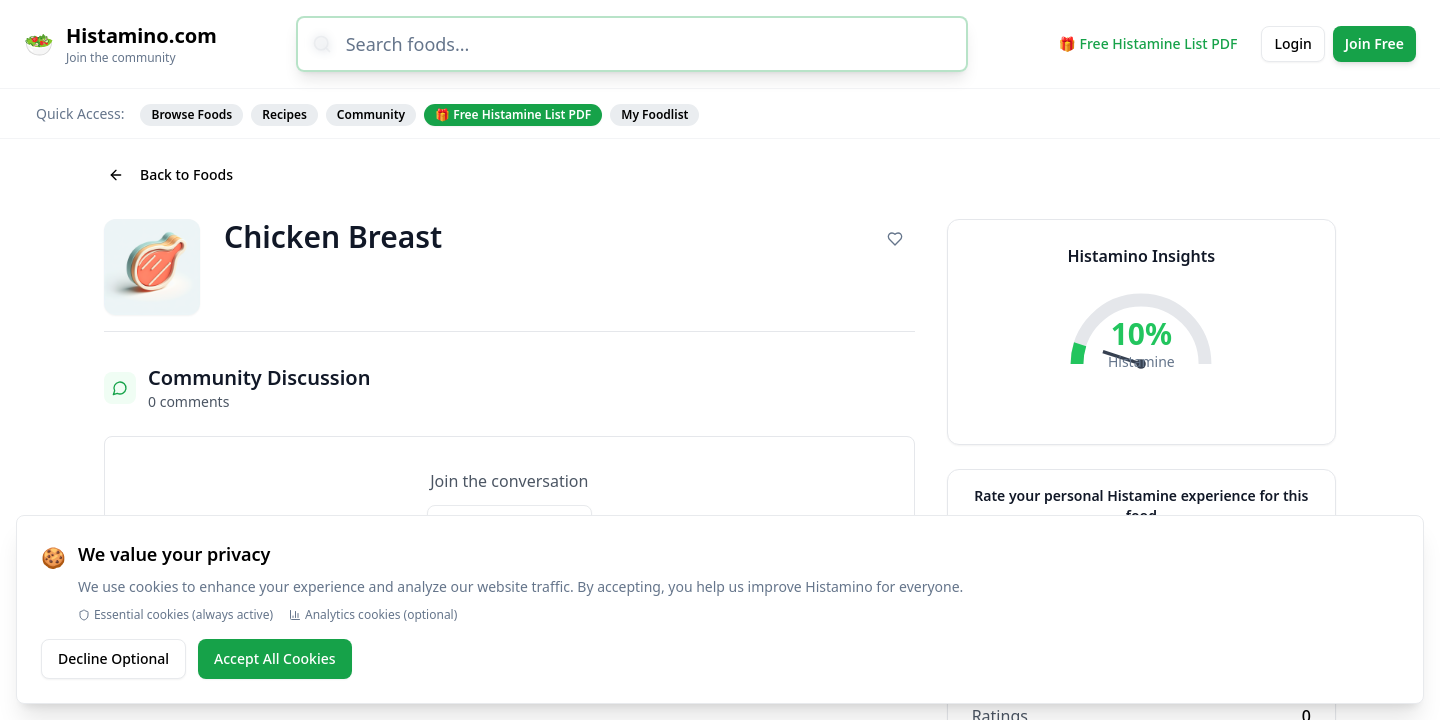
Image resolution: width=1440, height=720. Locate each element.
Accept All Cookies (274, 658)
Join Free (1374, 43)
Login (1292, 43)
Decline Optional (113, 658)
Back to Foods (170, 174)
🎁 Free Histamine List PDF (1148, 43)
